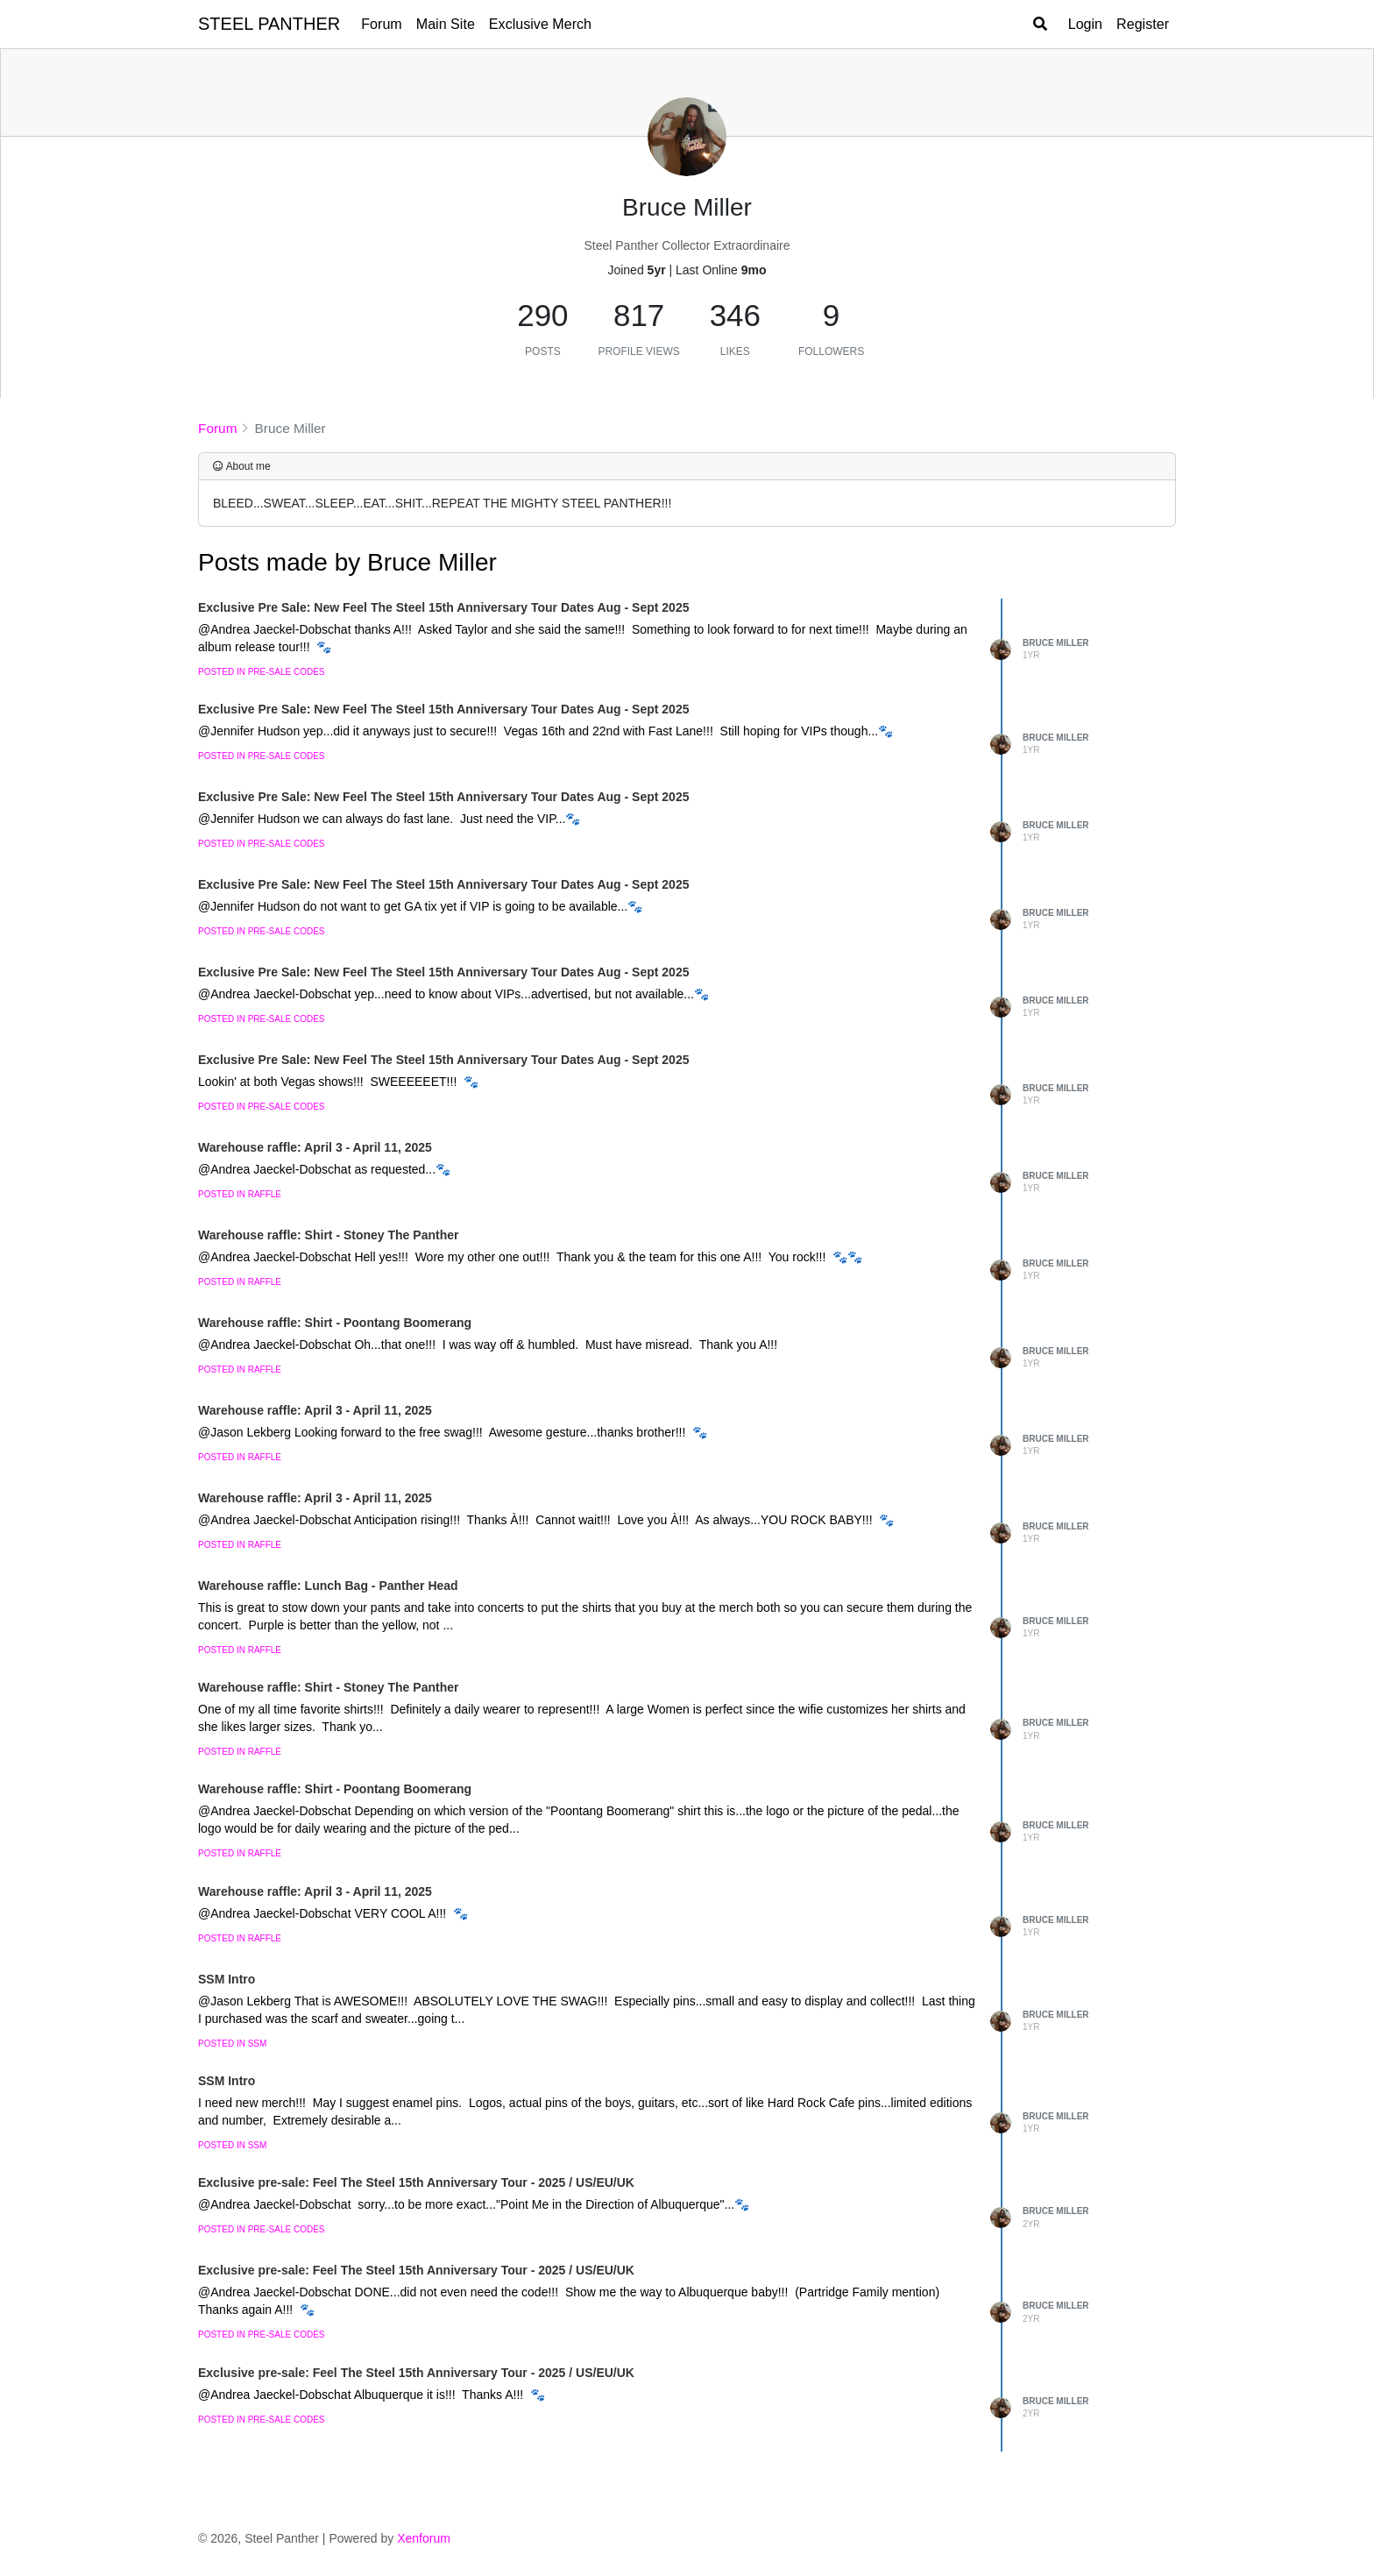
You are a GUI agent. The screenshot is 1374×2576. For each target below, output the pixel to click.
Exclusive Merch (540, 24)
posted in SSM (232, 2043)
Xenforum (423, 2538)
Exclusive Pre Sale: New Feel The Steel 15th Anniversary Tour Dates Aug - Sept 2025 (443, 607)
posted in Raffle (239, 1194)
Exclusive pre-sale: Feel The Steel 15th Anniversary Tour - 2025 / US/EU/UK (416, 2182)
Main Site (445, 24)
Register (1142, 24)
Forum (381, 24)
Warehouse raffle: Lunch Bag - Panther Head (328, 1586)
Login (1085, 24)
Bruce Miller (1056, 643)
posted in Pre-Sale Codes (261, 672)
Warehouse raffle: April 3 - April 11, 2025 (315, 1147)
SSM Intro (226, 1979)
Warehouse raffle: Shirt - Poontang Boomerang (334, 1323)
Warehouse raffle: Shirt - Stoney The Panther (328, 1235)
